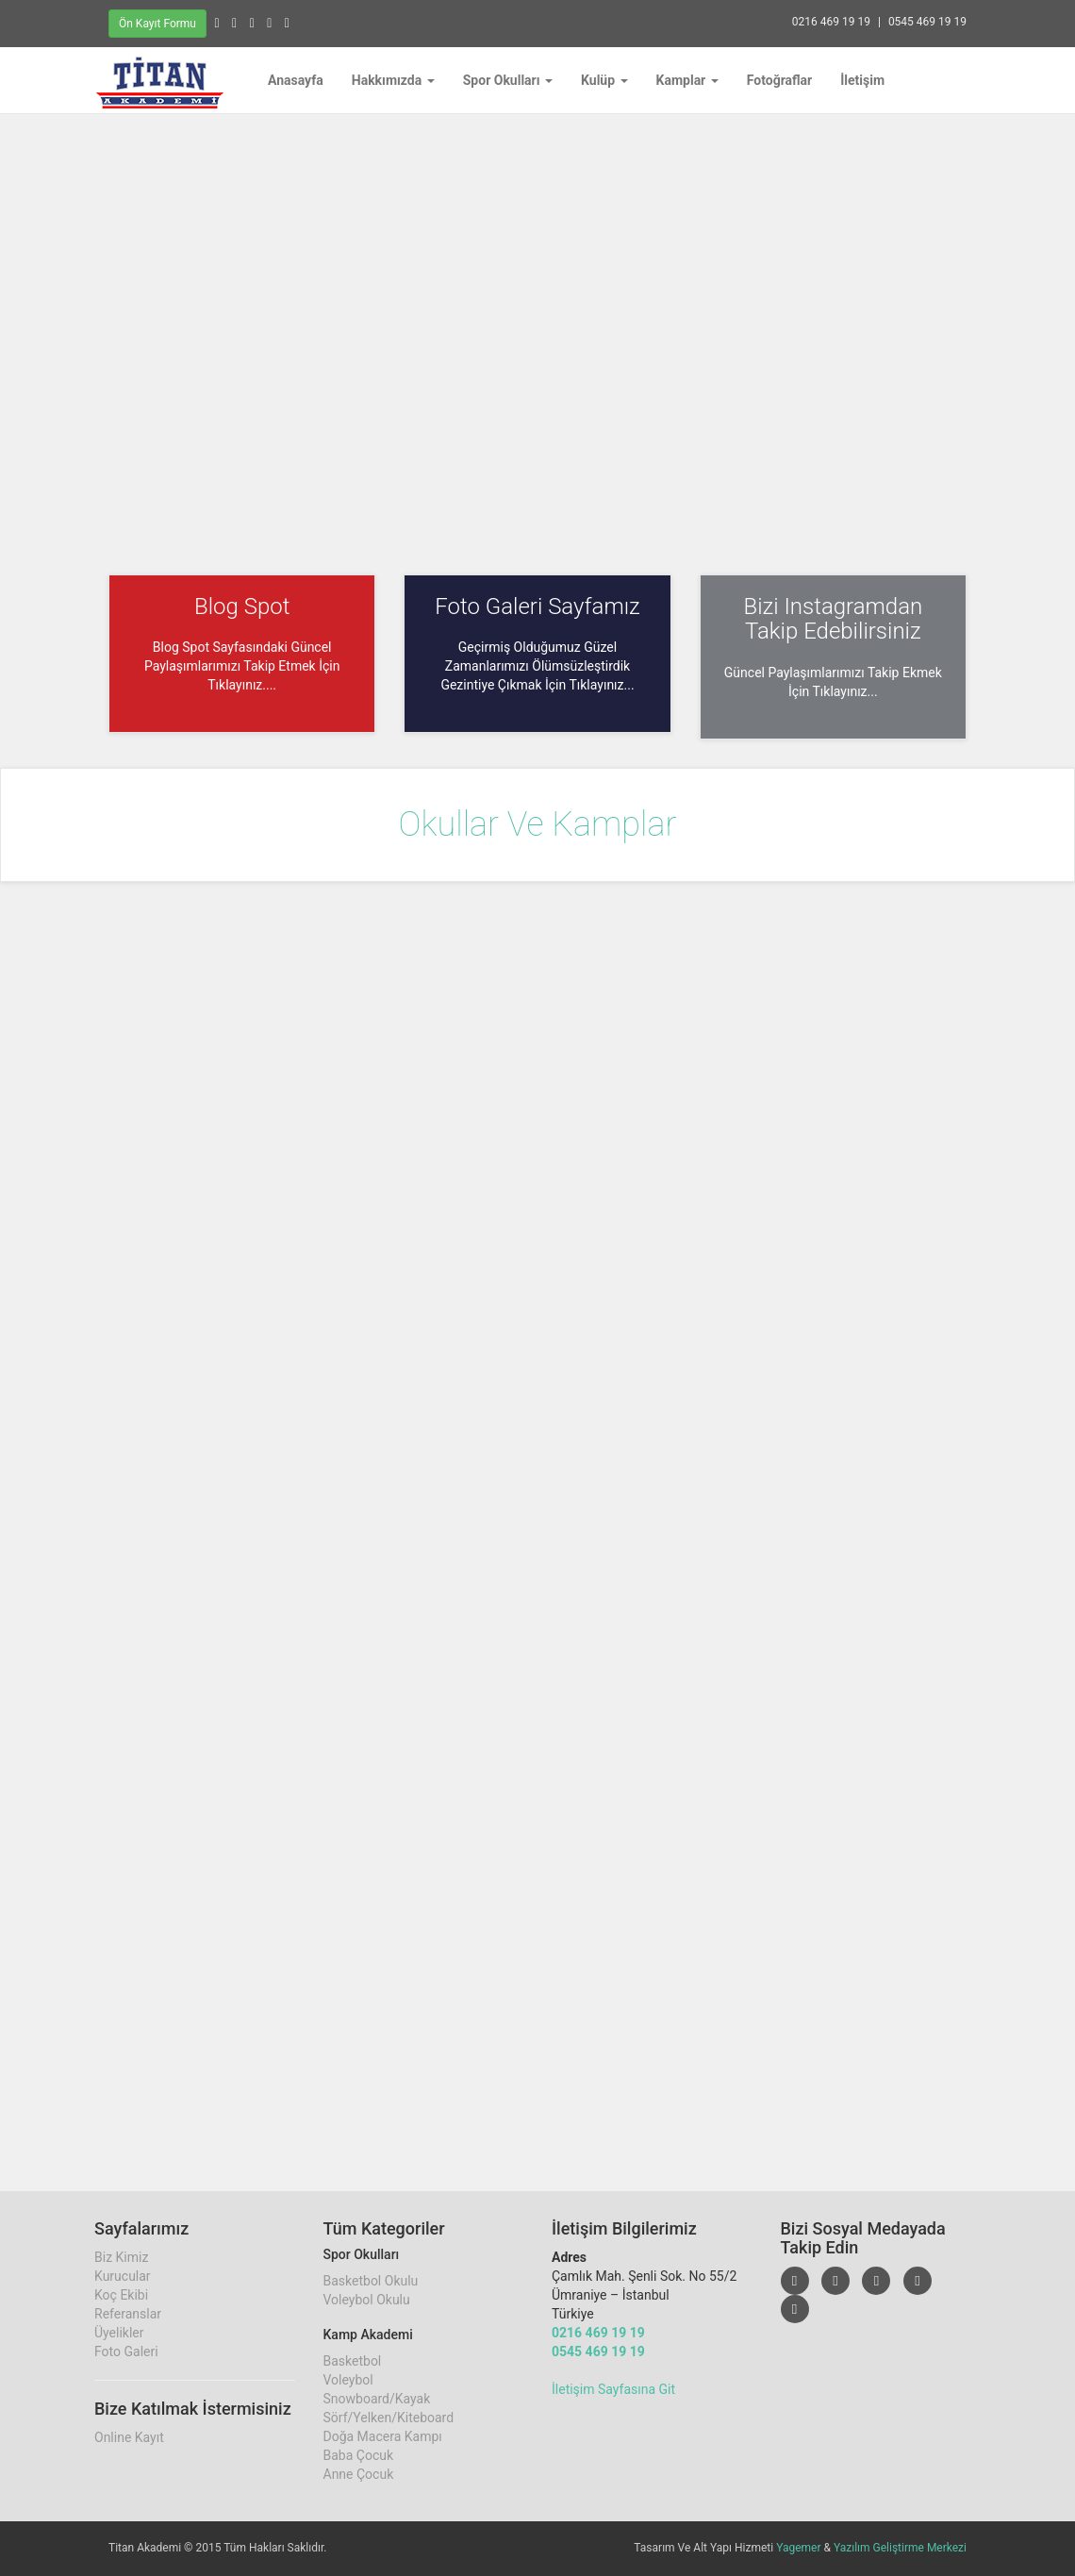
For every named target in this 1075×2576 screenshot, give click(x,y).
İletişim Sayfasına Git (613, 2389)
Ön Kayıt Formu (157, 23)
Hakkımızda (393, 80)
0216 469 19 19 (831, 21)
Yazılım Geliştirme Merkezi (900, 2547)
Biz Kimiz (121, 2257)
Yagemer (798, 2547)
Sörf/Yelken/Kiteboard (389, 2417)
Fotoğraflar (780, 80)
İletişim (862, 80)
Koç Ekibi (121, 2294)
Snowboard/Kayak (377, 2398)
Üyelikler (119, 2332)
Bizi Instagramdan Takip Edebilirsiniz (832, 618)
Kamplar (687, 80)
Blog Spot (241, 606)
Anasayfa (295, 80)
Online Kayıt (129, 2437)
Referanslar (127, 2313)
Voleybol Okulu (366, 2299)
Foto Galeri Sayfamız (537, 606)
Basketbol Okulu (371, 2280)
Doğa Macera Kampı (382, 2436)
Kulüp (604, 80)
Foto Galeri (126, 2351)
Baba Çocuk (358, 2455)
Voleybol (348, 2379)
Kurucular (122, 2276)
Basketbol (352, 2360)
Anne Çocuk (358, 2474)
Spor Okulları (508, 80)
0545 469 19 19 (927, 21)
